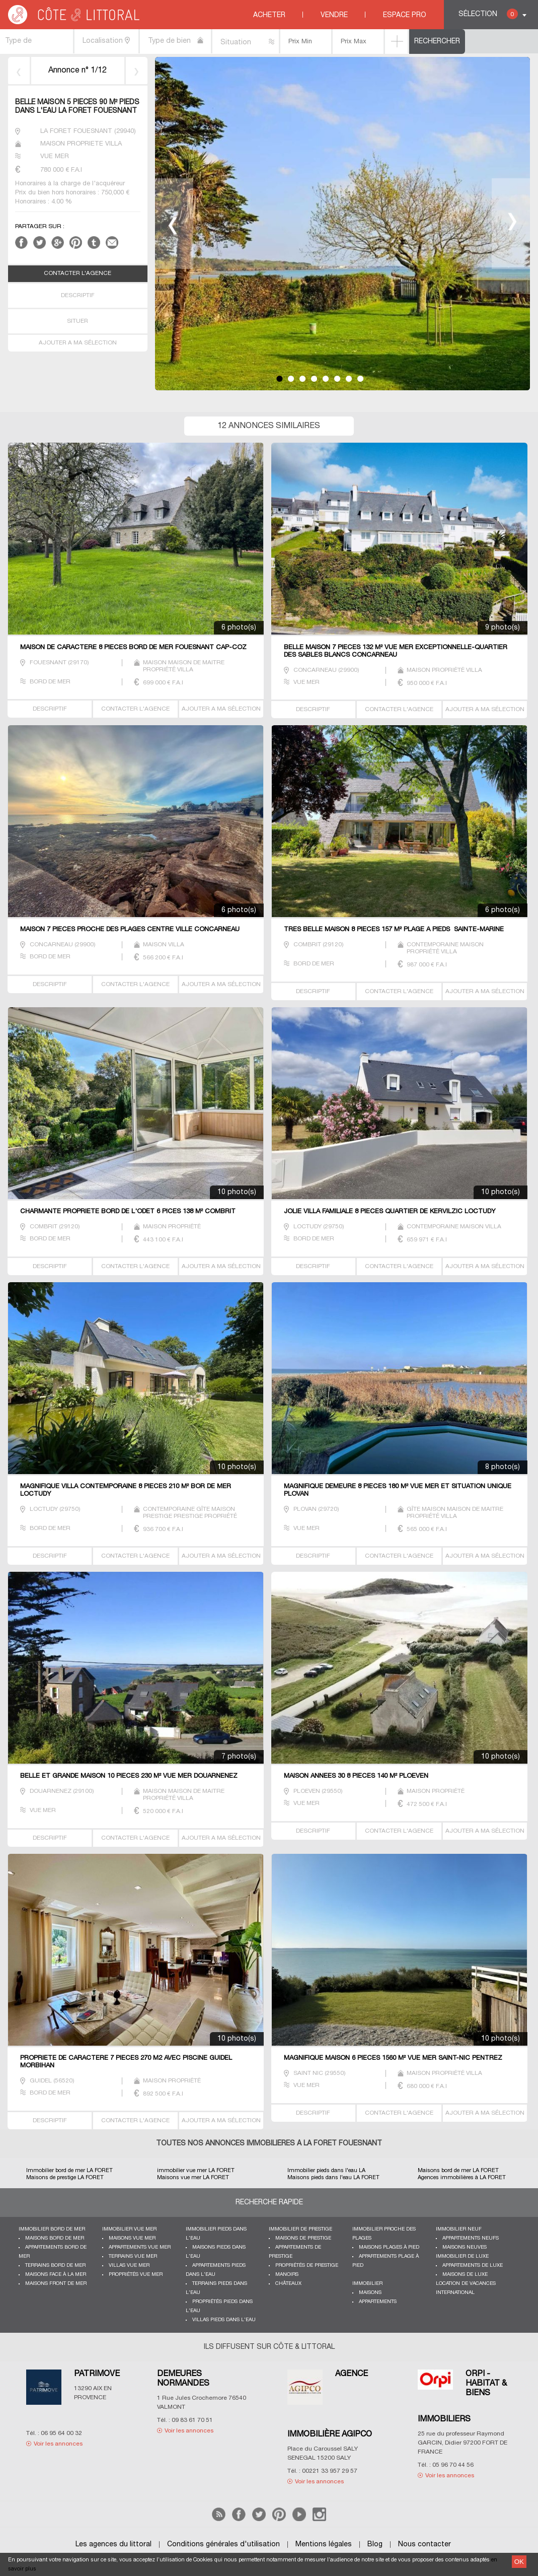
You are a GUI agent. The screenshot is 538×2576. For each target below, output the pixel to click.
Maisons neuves (464, 2247)
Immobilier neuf (459, 2229)
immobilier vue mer (129, 2229)
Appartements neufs (470, 2238)
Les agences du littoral (113, 2544)
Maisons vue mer (132, 2238)
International (455, 2292)
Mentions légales (323, 2544)
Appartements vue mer (140, 2247)
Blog (374, 2544)
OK (519, 2561)
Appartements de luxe (472, 2265)
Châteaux (288, 2283)
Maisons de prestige (303, 2238)
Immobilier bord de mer (52, 2229)
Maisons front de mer (56, 2283)
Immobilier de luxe (462, 2256)
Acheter (269, 15)
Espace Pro (404, 15)
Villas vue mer (129, 2265)
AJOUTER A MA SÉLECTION (78, 342)
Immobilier (367, 2283)
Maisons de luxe (465, 2274)
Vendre (334, 15)
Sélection (488, 14)
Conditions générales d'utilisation (223, 2544)
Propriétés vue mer (136, 2274)
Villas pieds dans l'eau (224, 2320)
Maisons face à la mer (55, 2274)
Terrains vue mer (133, 2256)
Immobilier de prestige (300, 2229)
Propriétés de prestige (306, 2265)
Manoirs (286, 2274)
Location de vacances (466, 2283)
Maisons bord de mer (54, 2238)
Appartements (378, 2302)
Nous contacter (424, 2544)
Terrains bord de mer (55, 2265)
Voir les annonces (58, 2444)
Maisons (370, 2292)
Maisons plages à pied (389, 2247)
